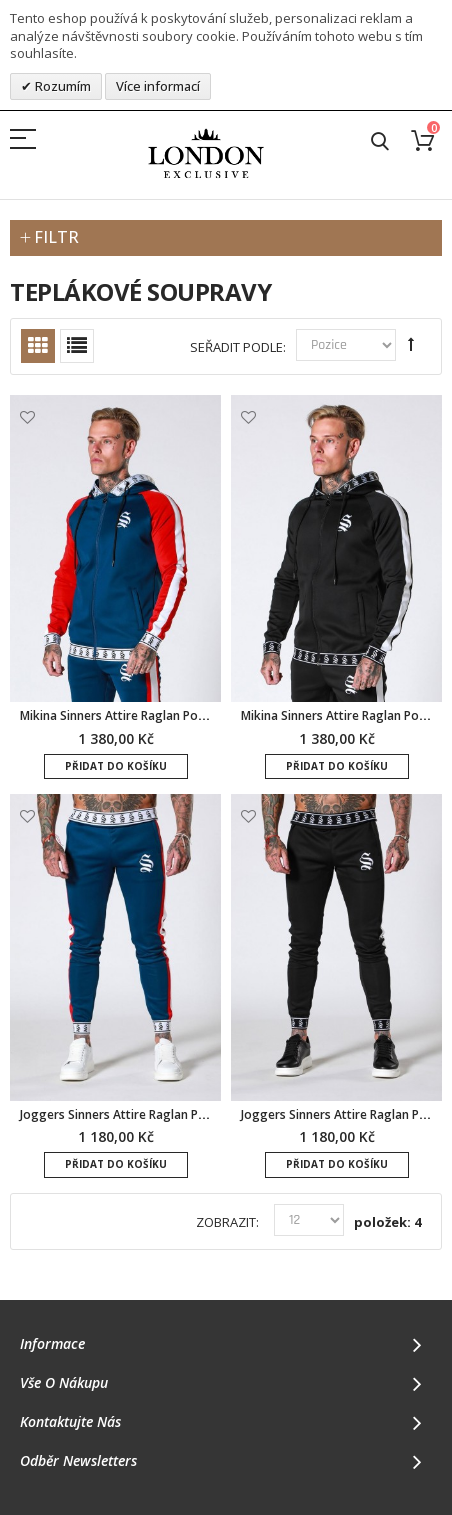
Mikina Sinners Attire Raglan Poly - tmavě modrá (158, 715)
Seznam (77, 346)
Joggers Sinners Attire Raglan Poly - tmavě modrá (162, 1114)
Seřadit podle (236, 347)
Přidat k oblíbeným (27, 417)
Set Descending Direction (411, 344)
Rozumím (61, 86)
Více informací (158, 86)
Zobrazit (226, 1222)
